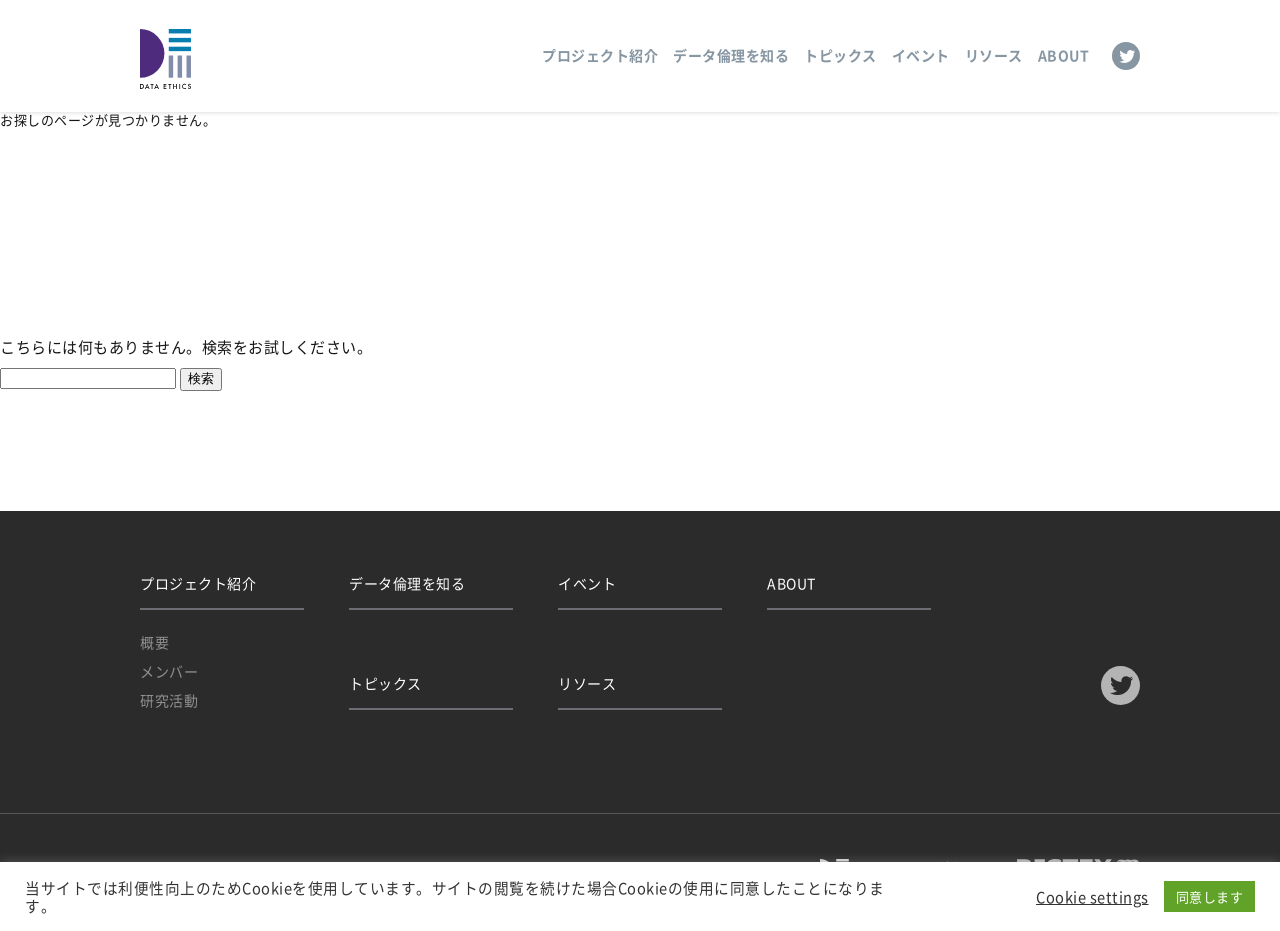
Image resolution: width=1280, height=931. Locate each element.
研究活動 (169, 700)
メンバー (169, 671)
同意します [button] (1210, 896)
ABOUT (1064, 55)
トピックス (840, 55)
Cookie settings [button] (1092, 897)
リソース (994, 55)
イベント (921, 55)
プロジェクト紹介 (600, 55)
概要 (154, 642)
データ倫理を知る (731, 55)
